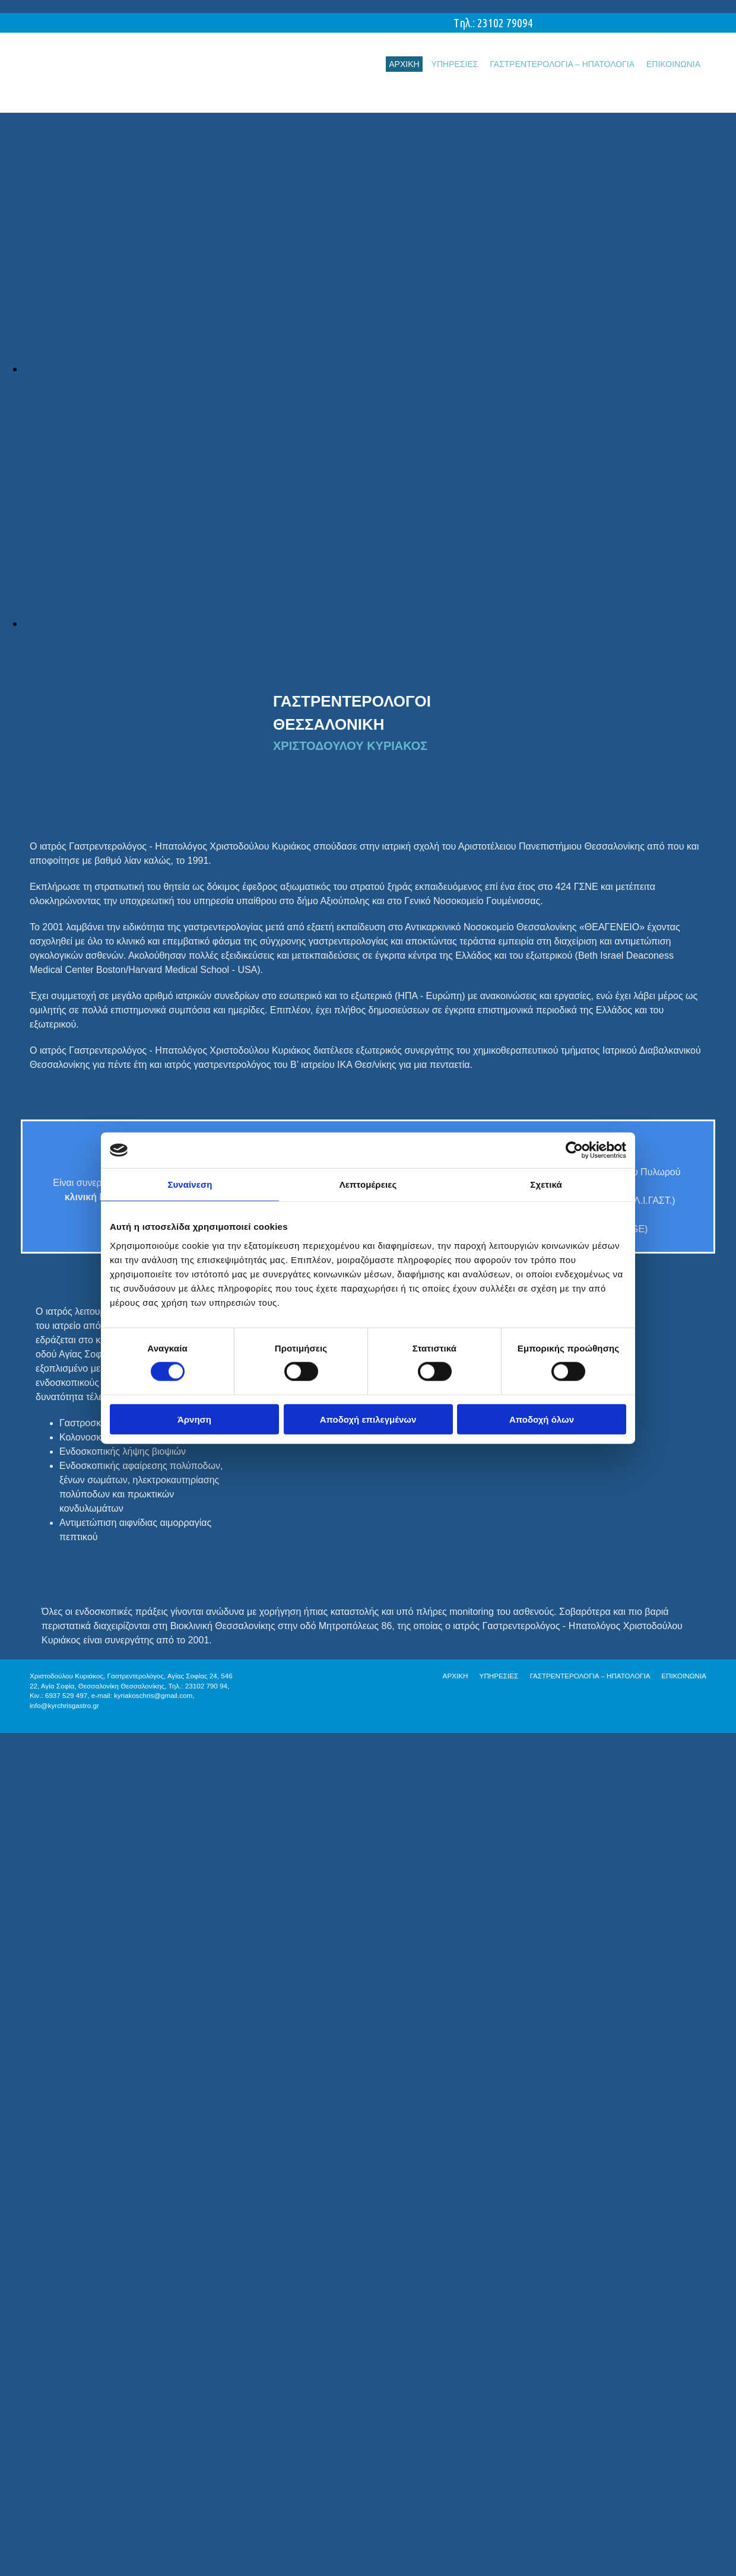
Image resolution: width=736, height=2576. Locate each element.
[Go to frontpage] (119, 100)
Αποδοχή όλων (541, 1419)
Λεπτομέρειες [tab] (368, 1184)
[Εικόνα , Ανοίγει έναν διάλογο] (380, 369)
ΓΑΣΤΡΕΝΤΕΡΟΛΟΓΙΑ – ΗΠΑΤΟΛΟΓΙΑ (562, 64)
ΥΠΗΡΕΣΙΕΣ (455, 64)
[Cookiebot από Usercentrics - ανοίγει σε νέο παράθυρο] (574, 1150)
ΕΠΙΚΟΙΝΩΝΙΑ (673, 64)
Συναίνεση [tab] (189, 1184)
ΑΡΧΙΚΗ (404, 64)
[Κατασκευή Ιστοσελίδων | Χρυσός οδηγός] (39, 1726)
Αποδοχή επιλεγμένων (368, 1419)
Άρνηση (194, 1419)
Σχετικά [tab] (545, 1184)
